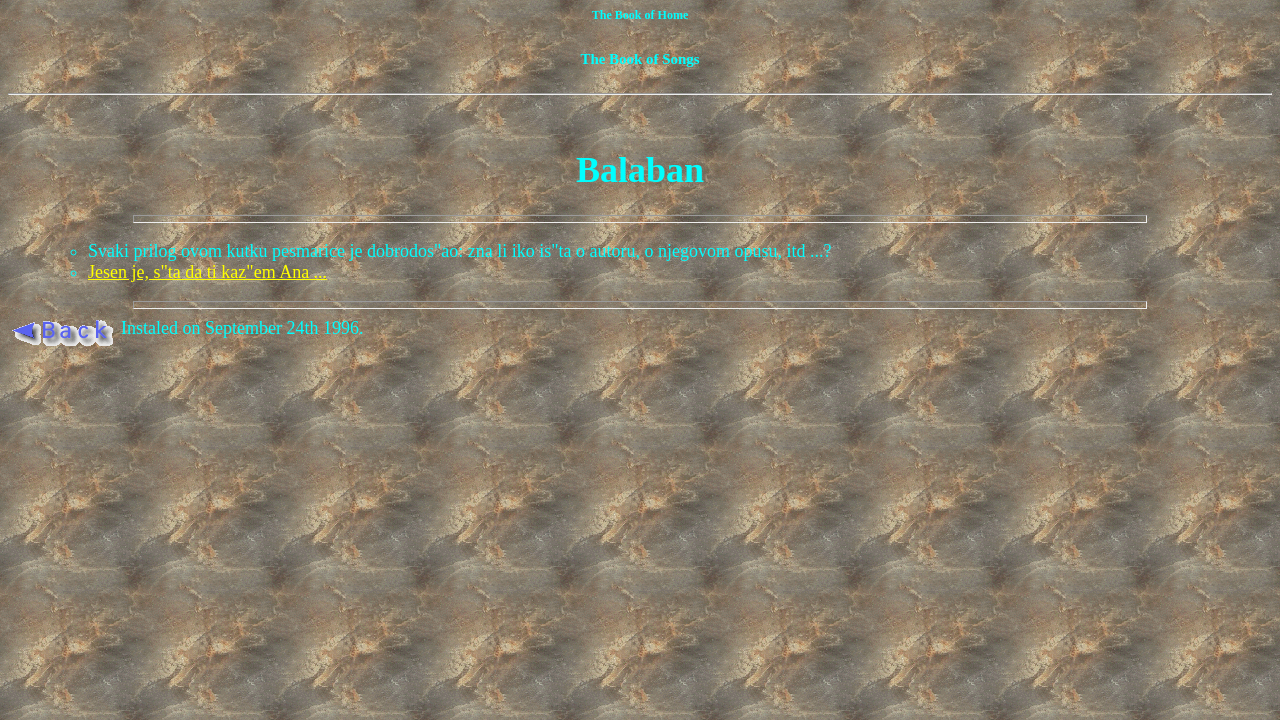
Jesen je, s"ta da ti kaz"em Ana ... (207, 272)
